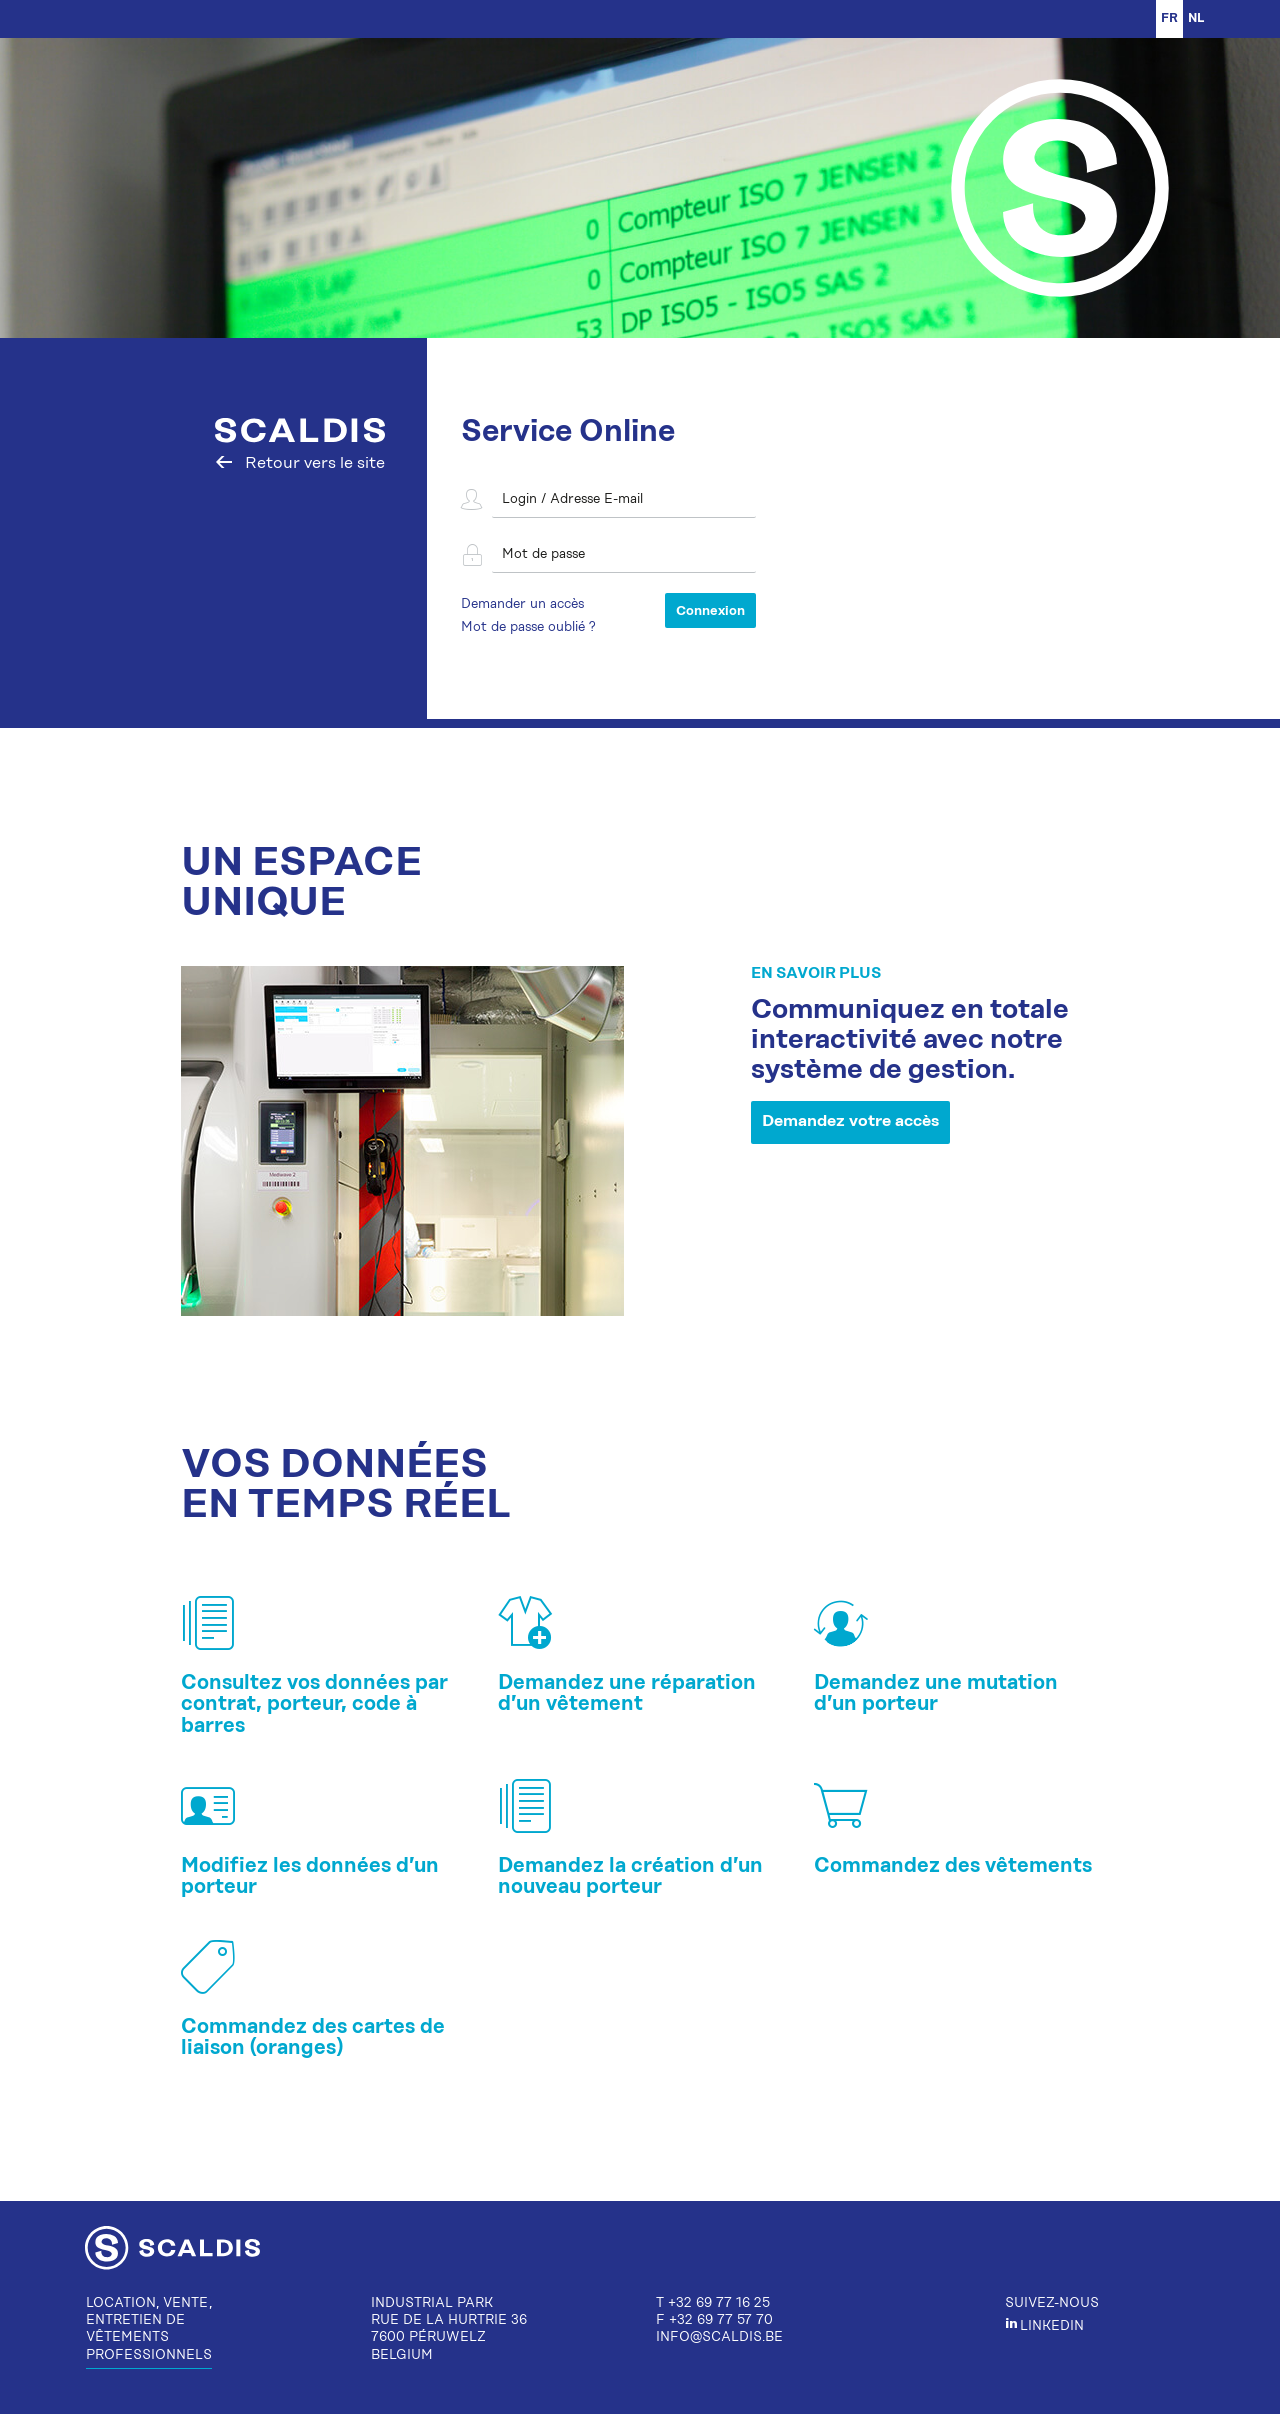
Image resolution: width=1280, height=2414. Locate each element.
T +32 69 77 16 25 (713, 2303)
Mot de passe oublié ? (528, 627)
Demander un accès (522, 604)
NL (1196, 19)
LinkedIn (1044, 2326)
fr (1169, 19)
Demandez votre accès (850, 1122)
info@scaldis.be (719, 2337)
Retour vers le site (300, 464)
